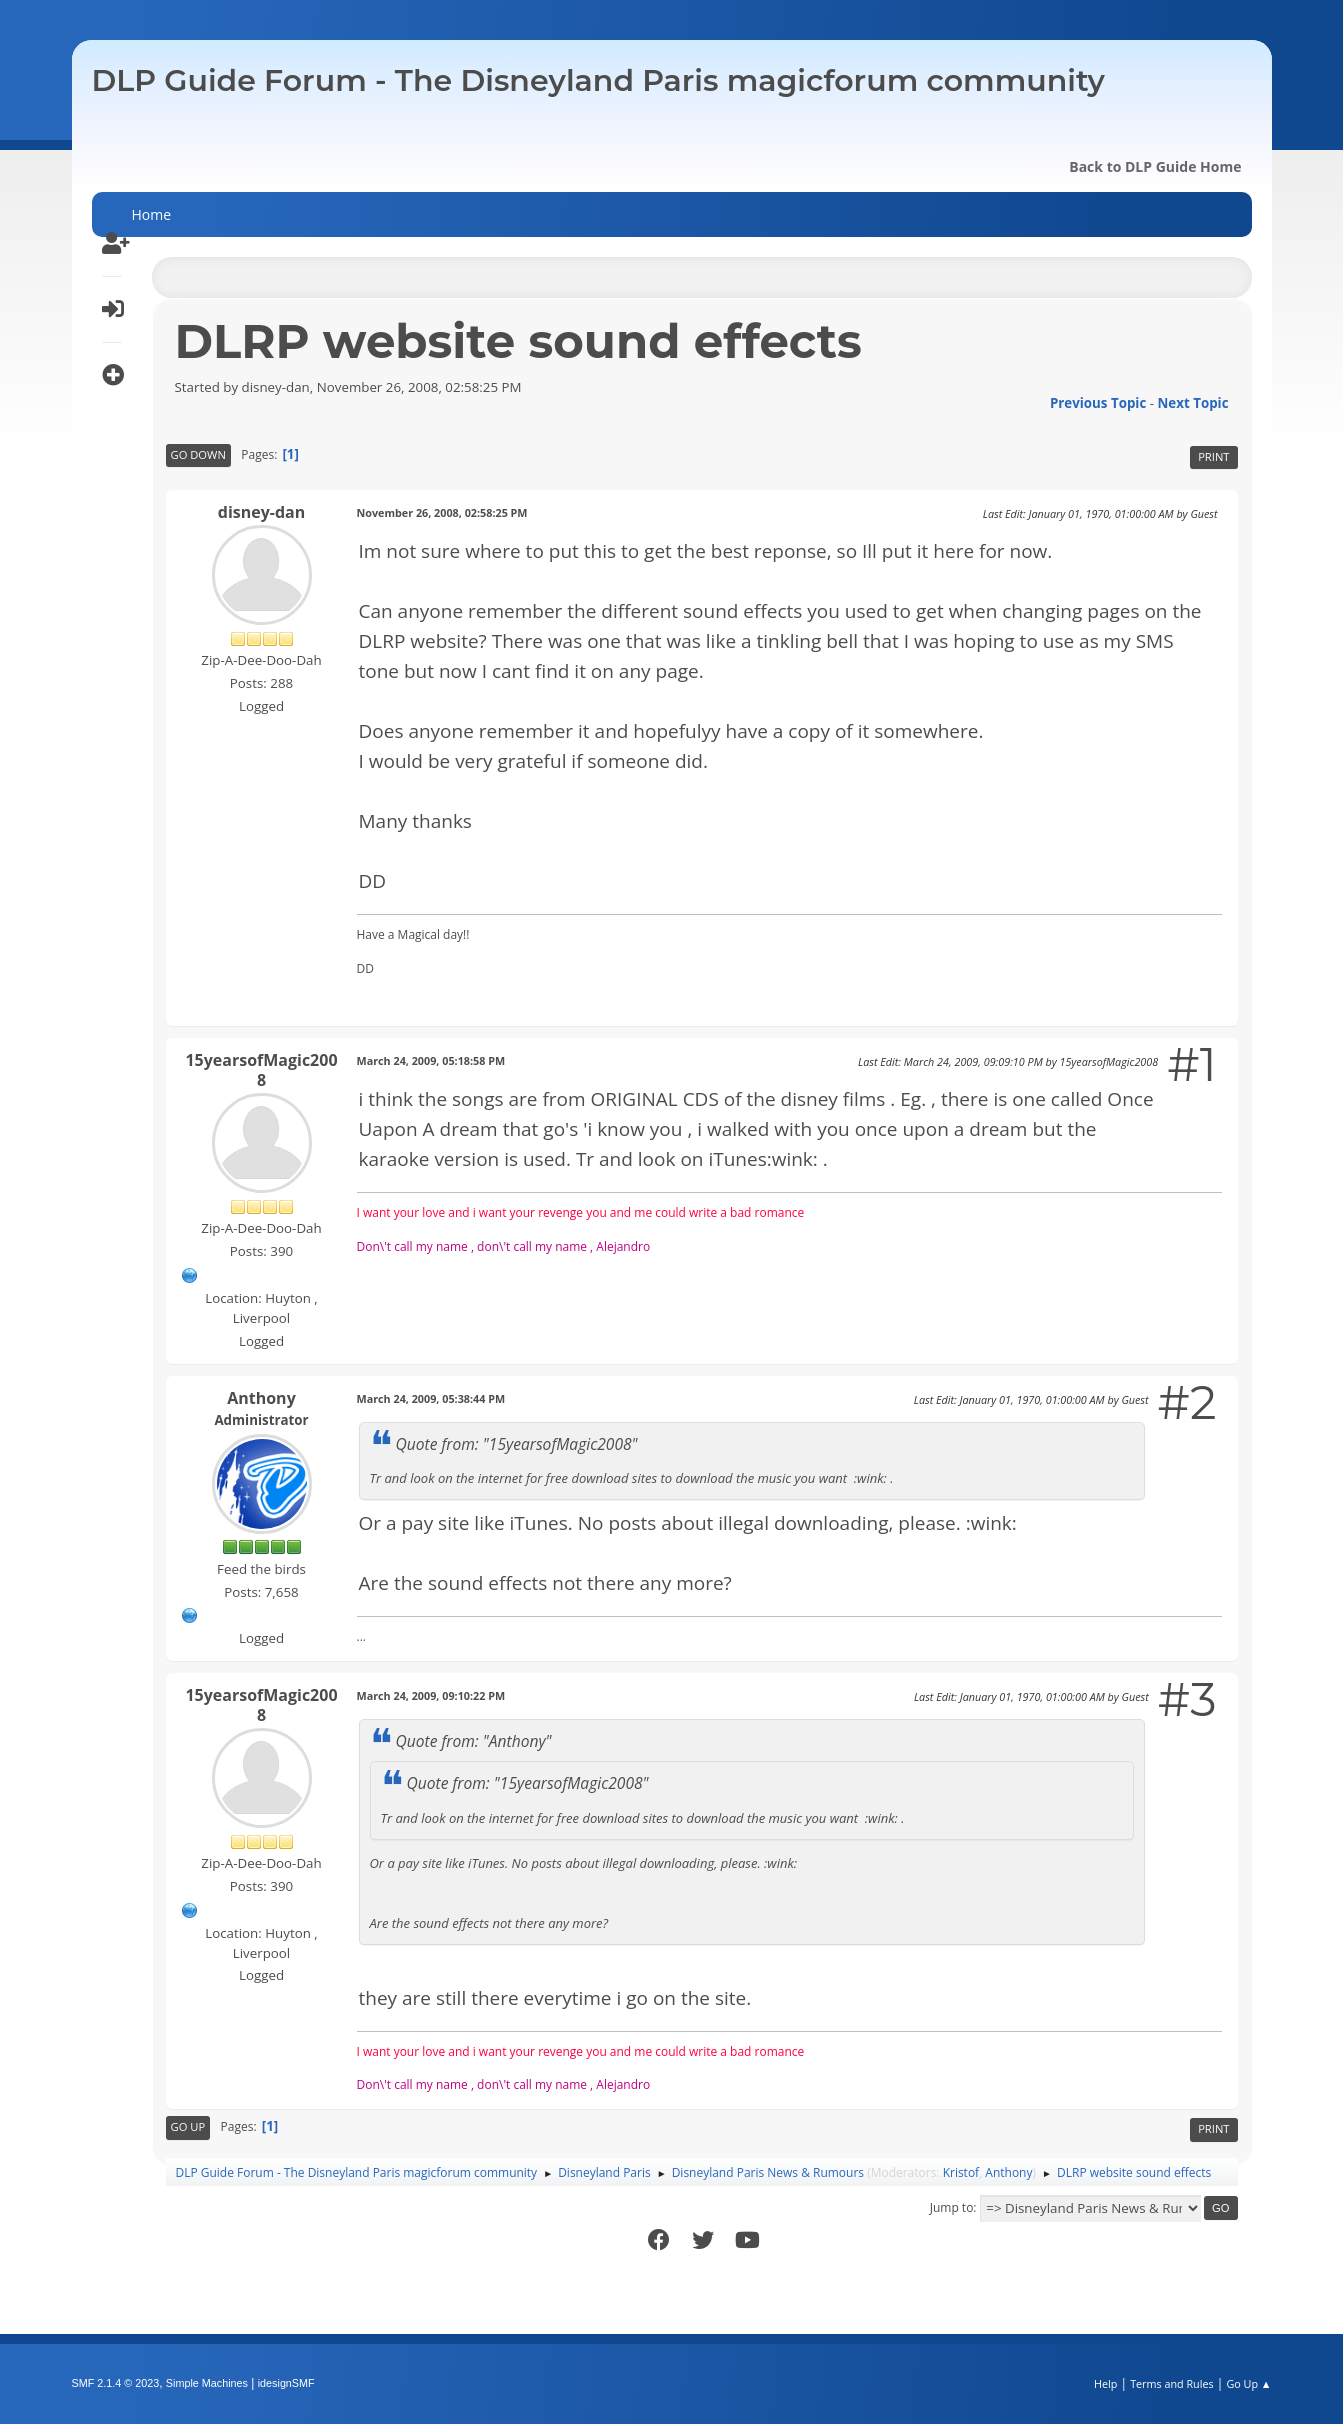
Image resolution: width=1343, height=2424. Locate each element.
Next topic (1193, 403)
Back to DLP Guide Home (1155, 166)
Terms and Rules (1172, 2383)
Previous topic (1098, 403)
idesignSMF (286, 2383)
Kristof (961, 2172)
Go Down (198, 454)
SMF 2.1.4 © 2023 (116, 2383)
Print (1213, 456)
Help (1105, 2383)
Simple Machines (207, 2383)
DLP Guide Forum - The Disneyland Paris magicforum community (598, 80)
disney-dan (261, 512)
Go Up (188, 2126)
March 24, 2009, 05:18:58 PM (431, 1060)
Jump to (952, 2207)
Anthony (261, 1398)
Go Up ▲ (1248, 2383)
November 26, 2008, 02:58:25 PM (442, 512)
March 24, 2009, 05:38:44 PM (431, 1398)
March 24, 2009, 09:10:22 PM (431, 1695)
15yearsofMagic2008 (261, 1070)
